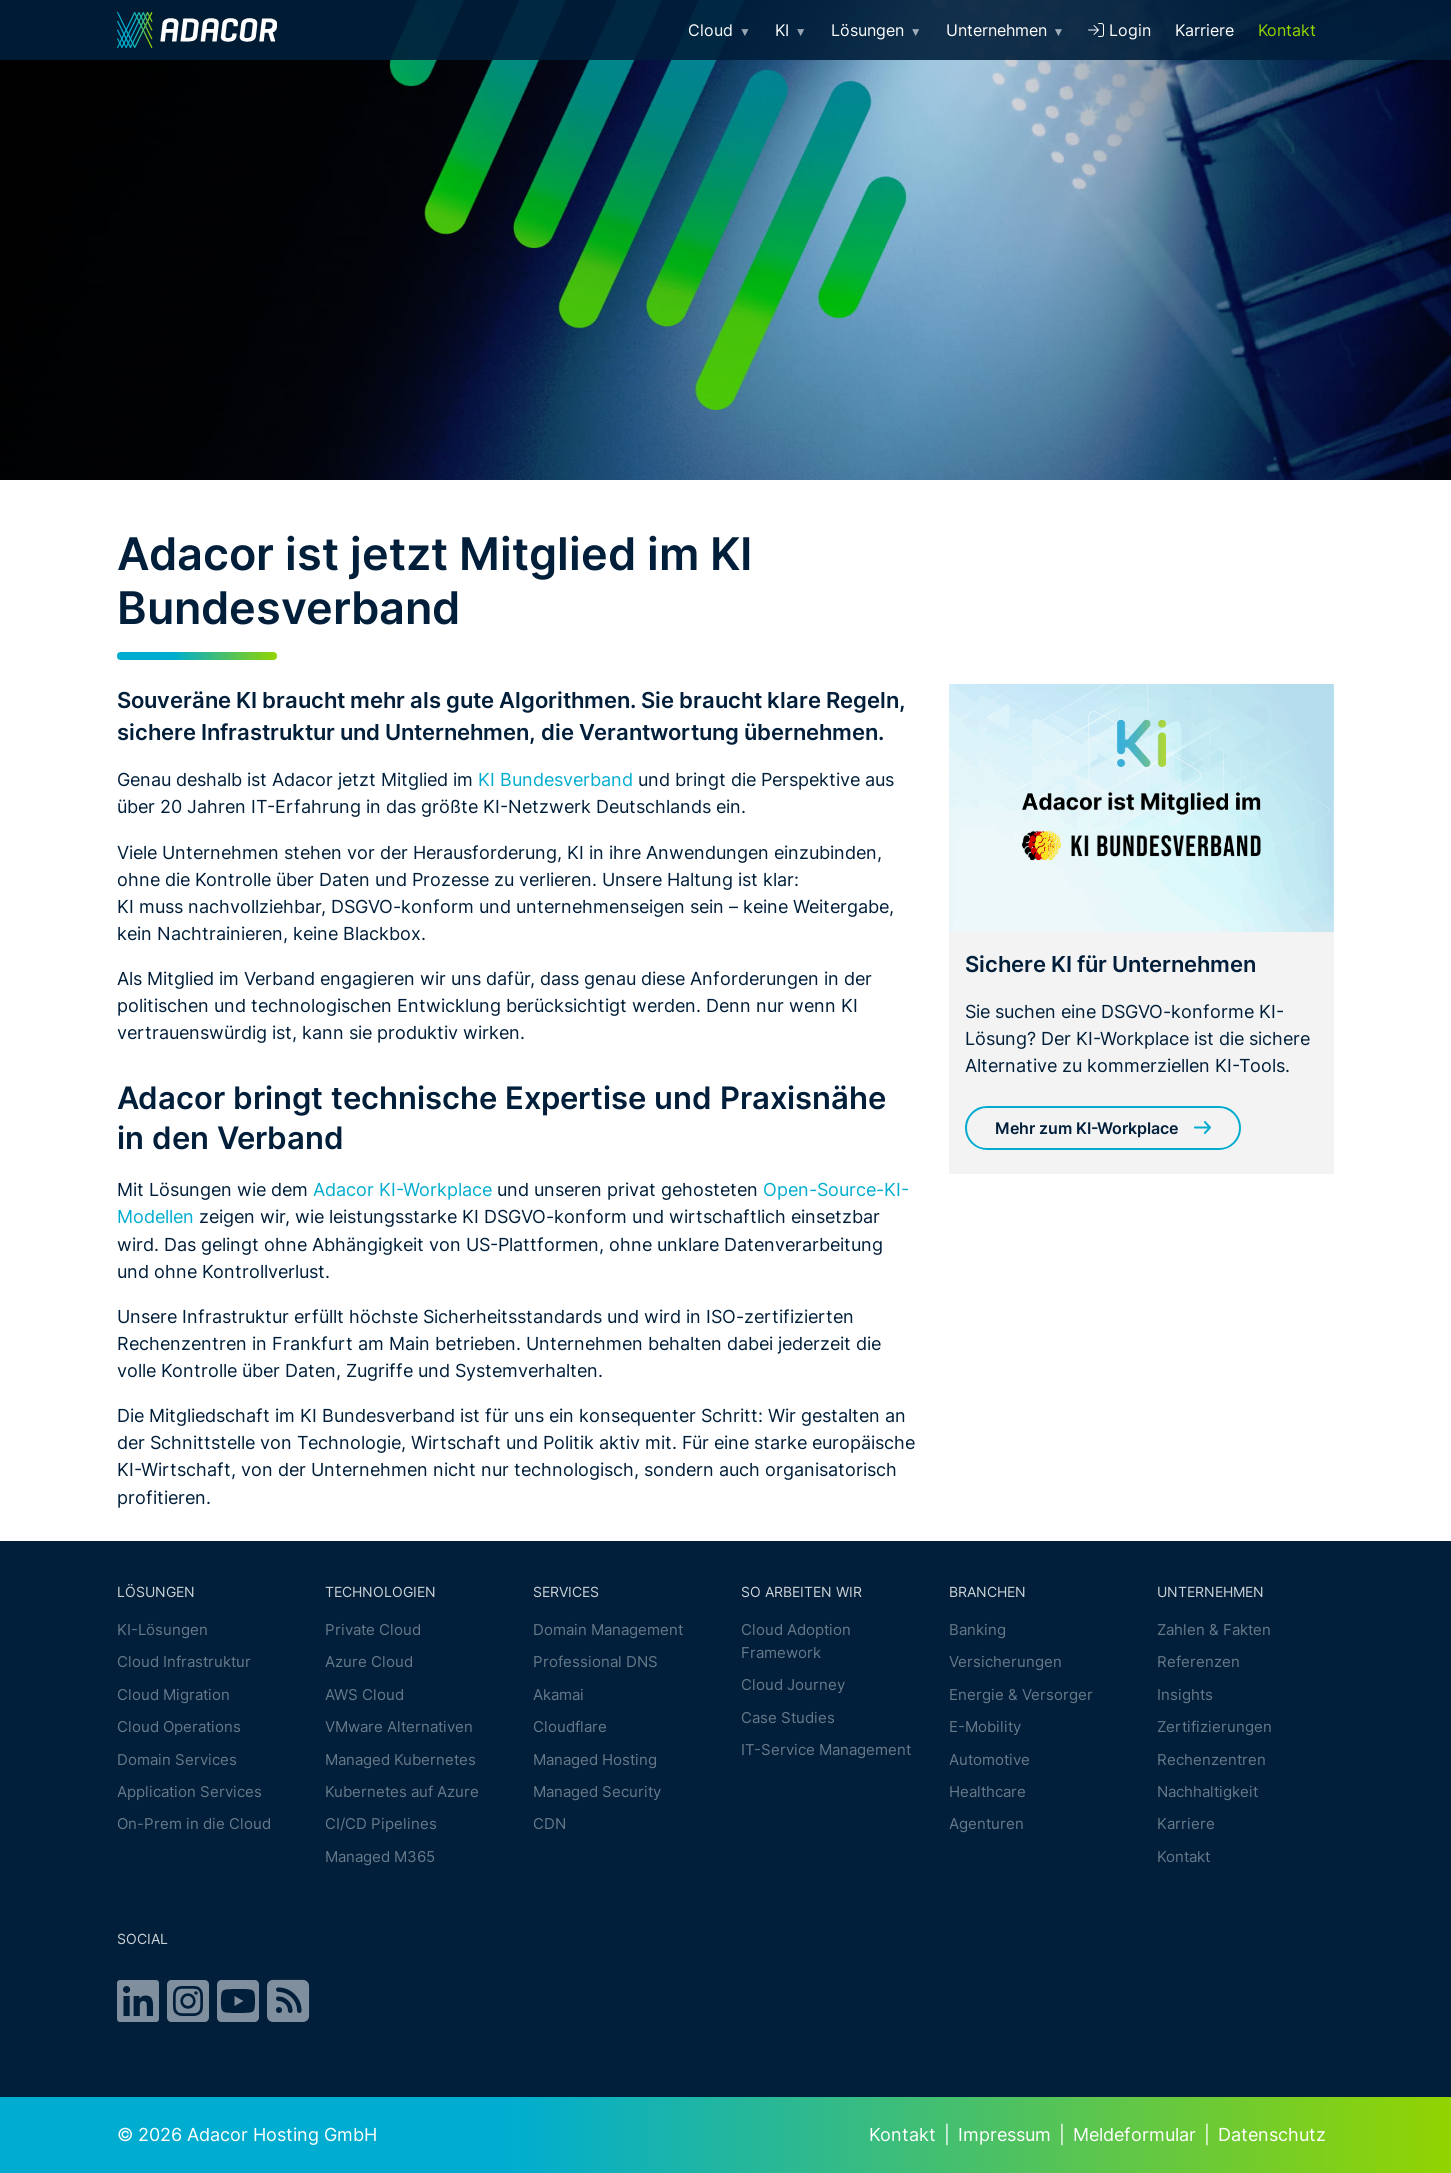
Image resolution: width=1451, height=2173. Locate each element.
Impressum (1004, 2134)
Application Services (189, 1791)
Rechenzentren (1211, 1759)
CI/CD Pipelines (381, 1824)
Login (1119, 30)
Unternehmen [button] (1005, 30)
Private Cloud (373, 1629)
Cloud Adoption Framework (796, 1641)
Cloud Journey (793, 1684)
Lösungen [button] (876, 30)
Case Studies (788, 1717)
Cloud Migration (173, 1694)
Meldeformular (1134, 2134)
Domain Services (177, 1759)
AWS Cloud (364, 1694)
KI (791, 30)
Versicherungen (1005, 1662)
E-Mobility (985, 1726)
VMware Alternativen (399, 1726)
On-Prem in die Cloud (194, 1824)
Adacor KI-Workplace (402, 1189)
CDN (549, 1824)
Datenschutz (1272, 2134)
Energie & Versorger (1021, 1694)
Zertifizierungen (1214, 1726)
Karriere (1204, 30)
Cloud (719, 30)
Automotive (989, 1759)
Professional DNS (595, 1662)
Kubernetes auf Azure (402, 1791)
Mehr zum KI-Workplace (1086, 1128)
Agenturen (986, 1824)
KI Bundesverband (555, 779)
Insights (1185, 1694)
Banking (977, 1629)
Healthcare (987, 1791)
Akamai (558, 1694)
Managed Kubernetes (400, 1759)
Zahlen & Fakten (1214, 1629)
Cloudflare (570, 1726)
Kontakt (1287, 30)
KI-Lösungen (162, 1629)
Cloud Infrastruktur (184, 1662)
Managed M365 (380, 1856)
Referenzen (1198, 1662)
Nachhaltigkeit (1207, 1791)
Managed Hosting (595, 1759)
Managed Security (597, 1791)
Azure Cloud (369, 1662)
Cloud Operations (179, 1726)
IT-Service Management (826, 1749)
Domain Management (608, 1629)
